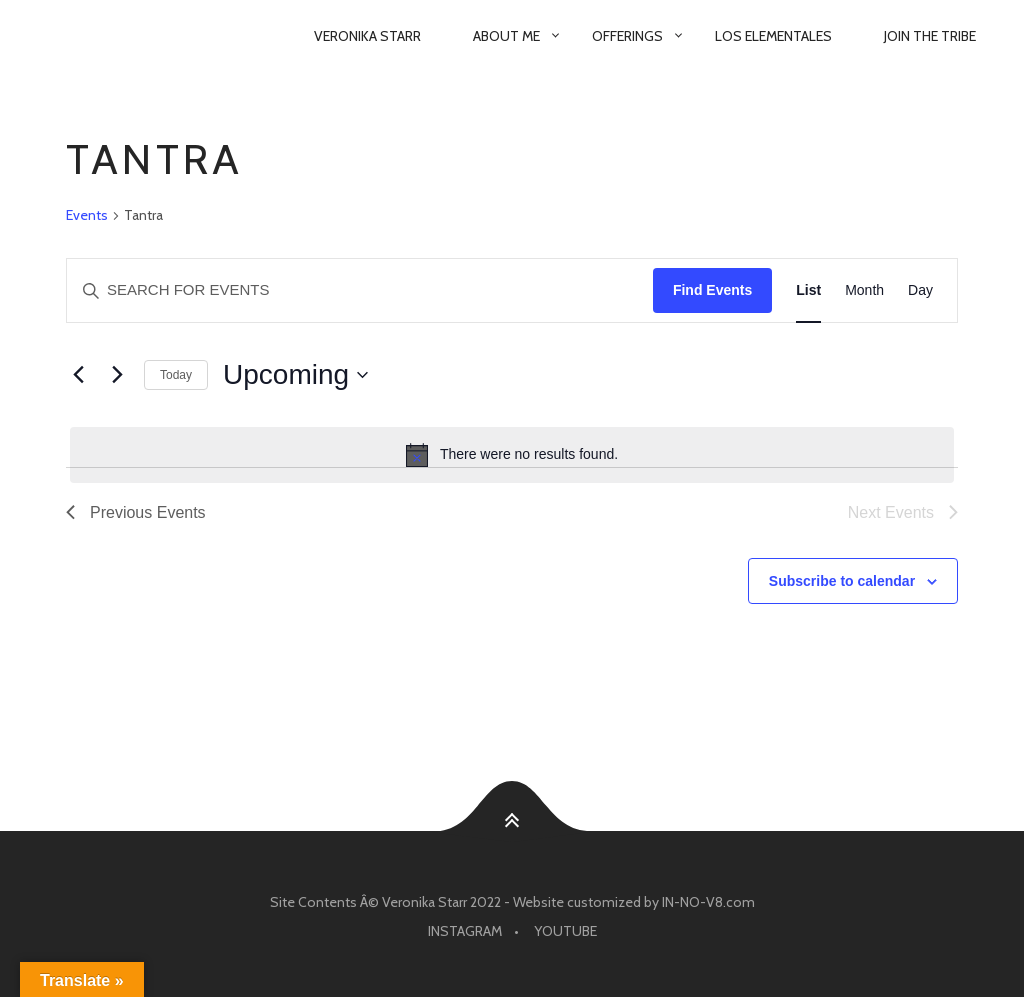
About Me (506, 36)
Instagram (465, 931)
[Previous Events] (78, 375)
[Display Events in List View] (808, 290)
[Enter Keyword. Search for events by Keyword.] (360, 290)
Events (87, 215)
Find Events (712, 290)
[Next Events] (117, 375)
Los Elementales (773, 36)
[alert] (512, 455)
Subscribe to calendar (842, 581)
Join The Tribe (930, 36)
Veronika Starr (367, 36)
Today (176, 375)
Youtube (565, 931)
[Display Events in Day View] (920, 290)
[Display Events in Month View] (864, 290)
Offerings (627, 36)
